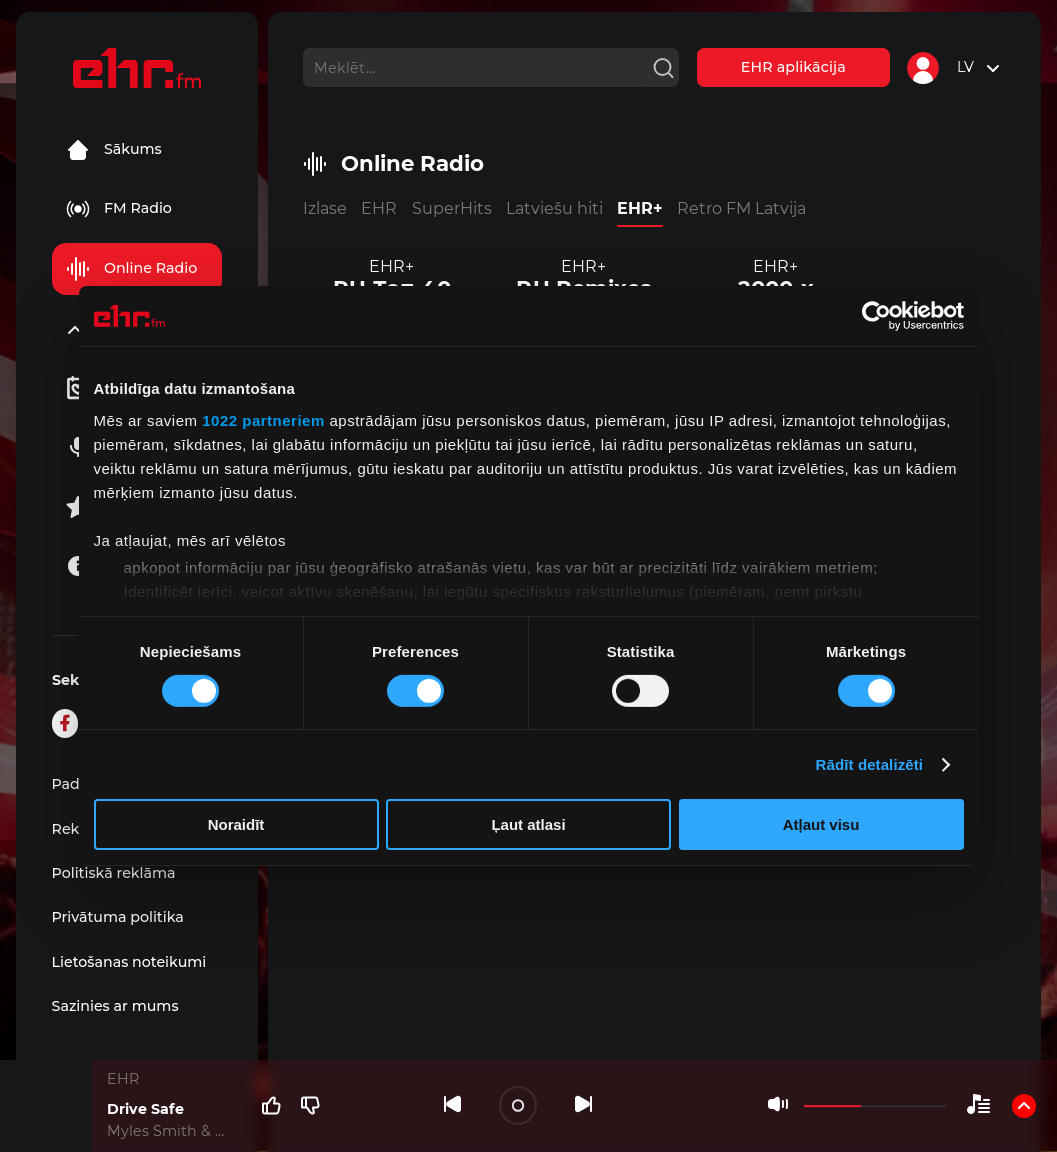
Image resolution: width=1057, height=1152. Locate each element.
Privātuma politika (118, 917)
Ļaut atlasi (528, 824)
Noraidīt (236, 824)
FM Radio (119, 209)
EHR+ (640, 208)
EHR (379, 208)
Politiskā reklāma (114, 873)
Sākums (114, 150)
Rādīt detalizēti (869, 764)
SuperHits (452, 208)
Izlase (325, 208)
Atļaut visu (821, 824)
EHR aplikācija (793, 67)
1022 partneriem (263, 419)
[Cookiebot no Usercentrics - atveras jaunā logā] (876, 316)
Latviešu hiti (554, 208)
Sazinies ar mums (115, 1006)
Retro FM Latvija (741, 208)
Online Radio (131, 269)
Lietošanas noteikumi (129, 962)
